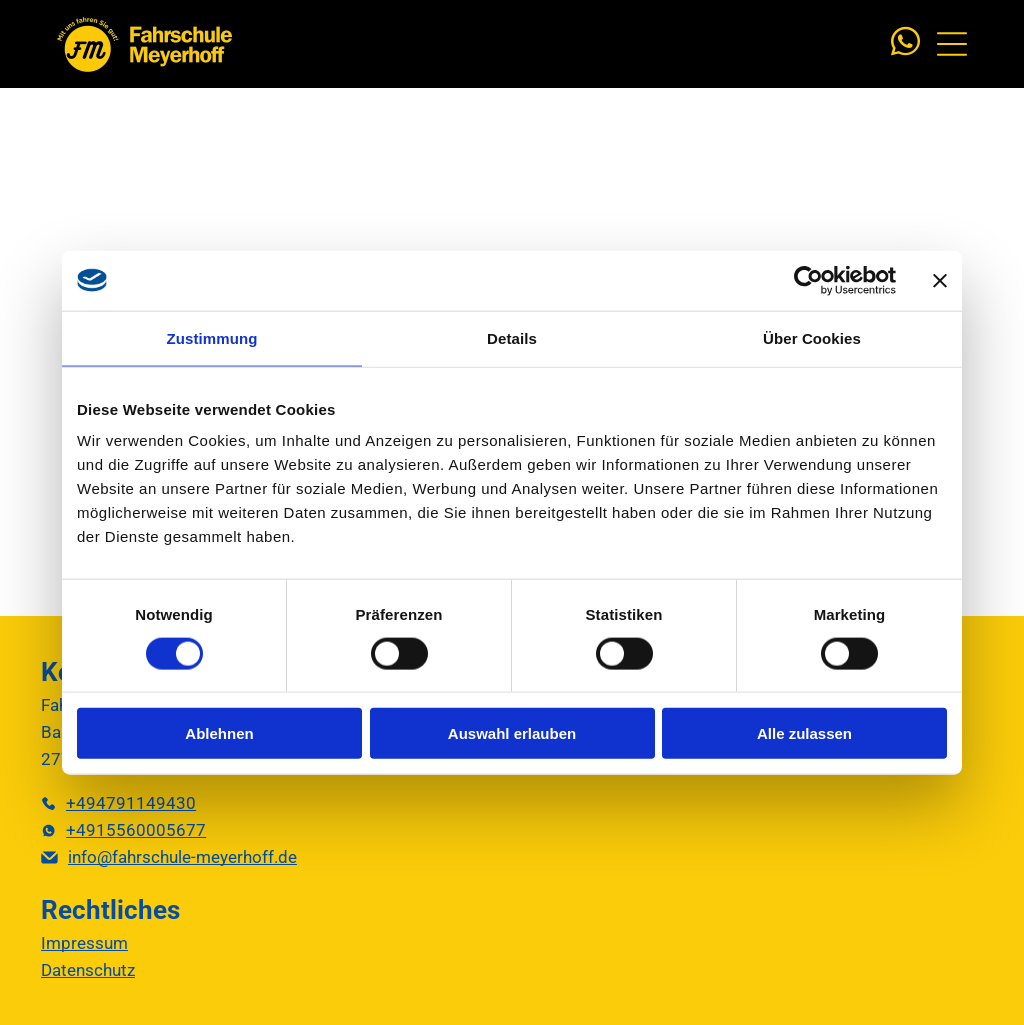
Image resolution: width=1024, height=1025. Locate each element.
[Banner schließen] (940, 280)
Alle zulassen (804, 733)
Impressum (84, 943)
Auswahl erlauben (512, 733)
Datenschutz (88, 970)
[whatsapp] (905, 44)
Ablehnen (219, 733)
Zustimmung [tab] (212, 337)
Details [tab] (512, 337)
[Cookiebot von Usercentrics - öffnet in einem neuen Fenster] (808, 280)
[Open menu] (952, 44)
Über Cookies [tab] (812, 337)
